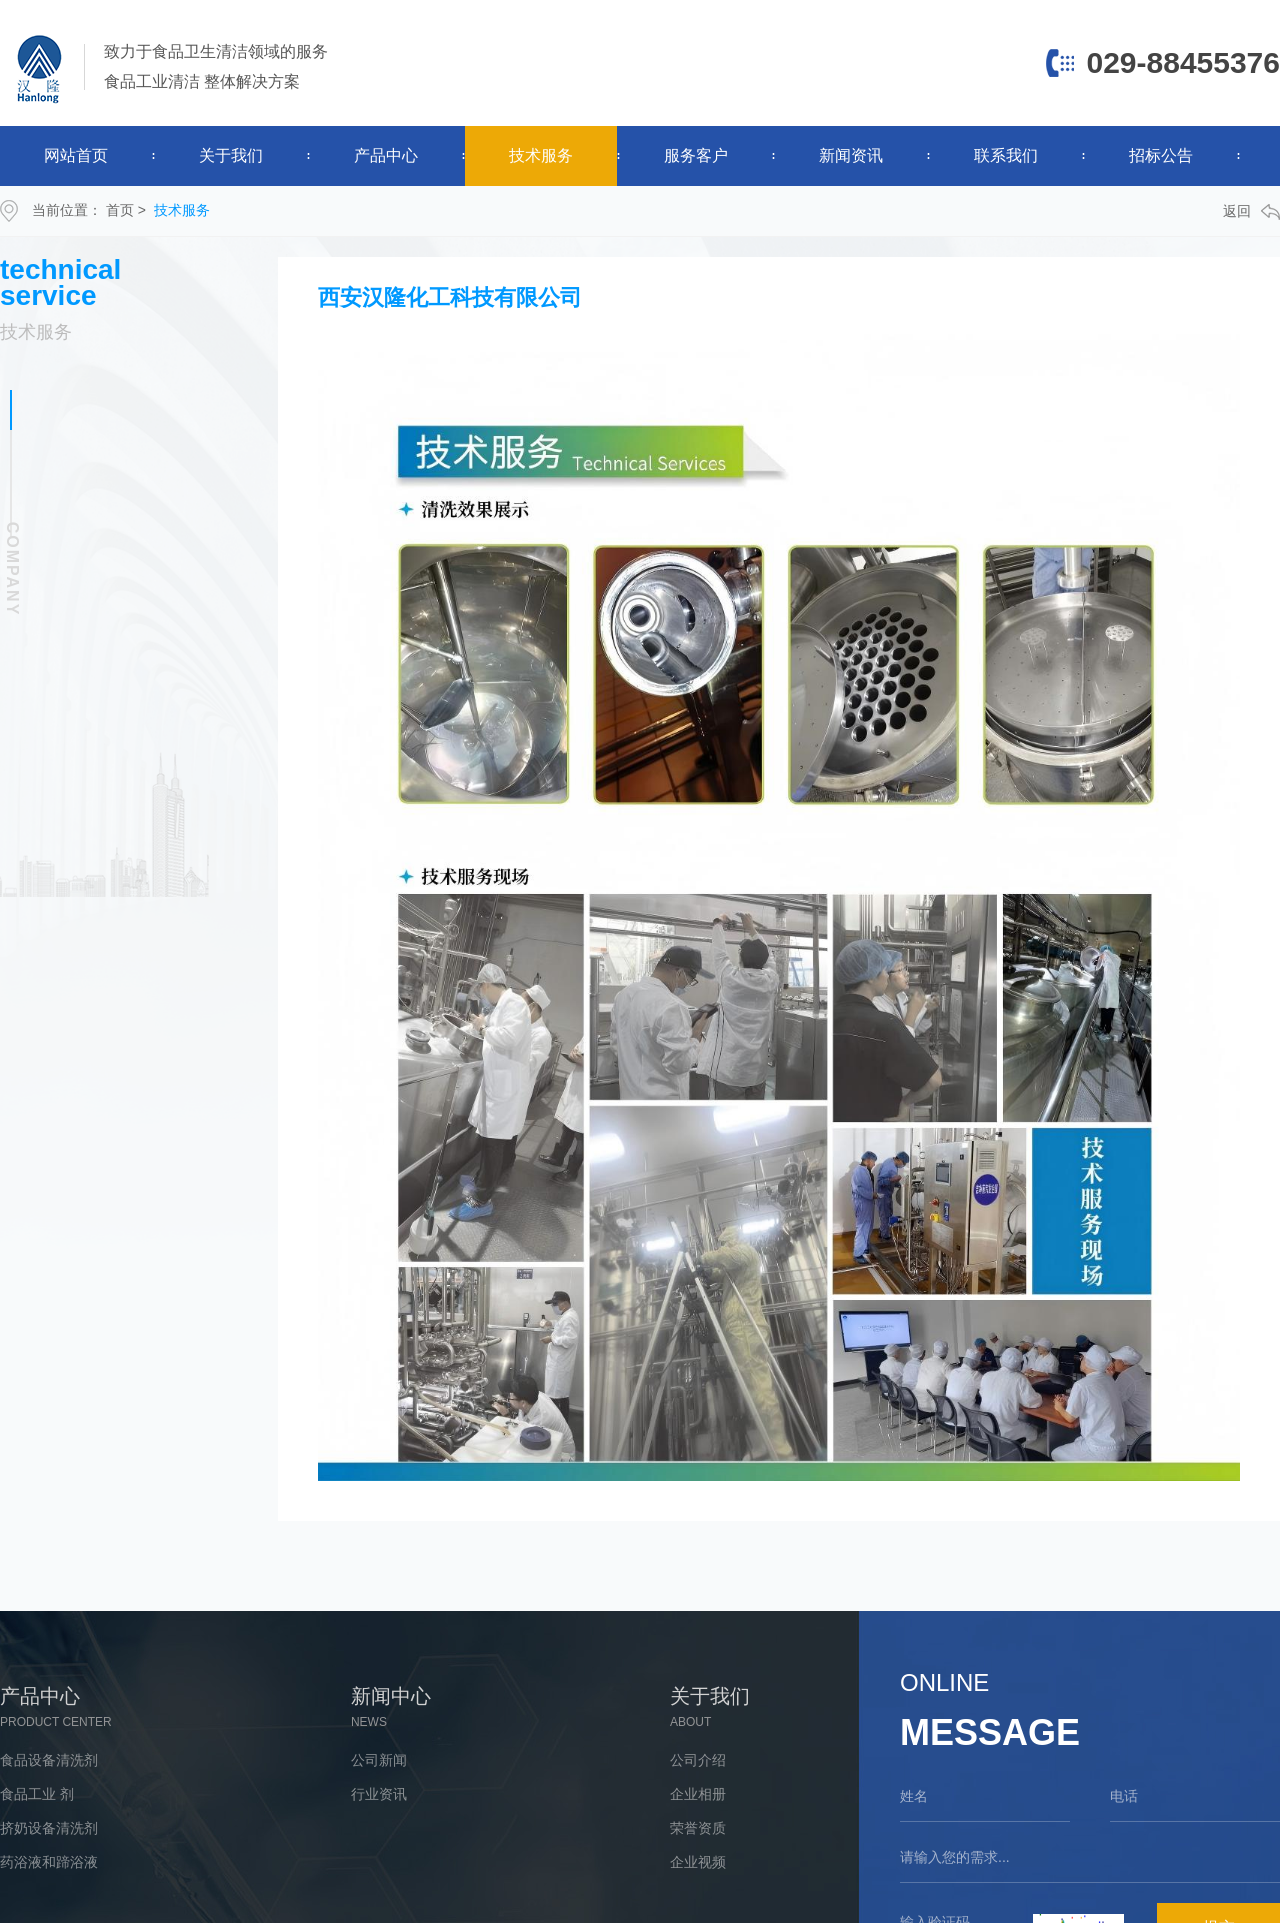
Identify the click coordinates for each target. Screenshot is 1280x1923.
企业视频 (698, 1862)
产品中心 (386, 155)
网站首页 (76, 155)
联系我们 (1006, 155)
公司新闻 (379, 1760)
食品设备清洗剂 (49, 1760)
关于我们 (231, 155)
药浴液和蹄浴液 (49, 1862)
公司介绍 (698, 1760)
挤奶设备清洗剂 (49, 1828)
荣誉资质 (698, 1828)
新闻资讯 (851, 155)
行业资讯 (379, 1794)
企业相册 (698, 1794)
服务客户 (696, 155)
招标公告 (1161, 155)
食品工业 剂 (37, 1794)
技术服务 (541, 155)
